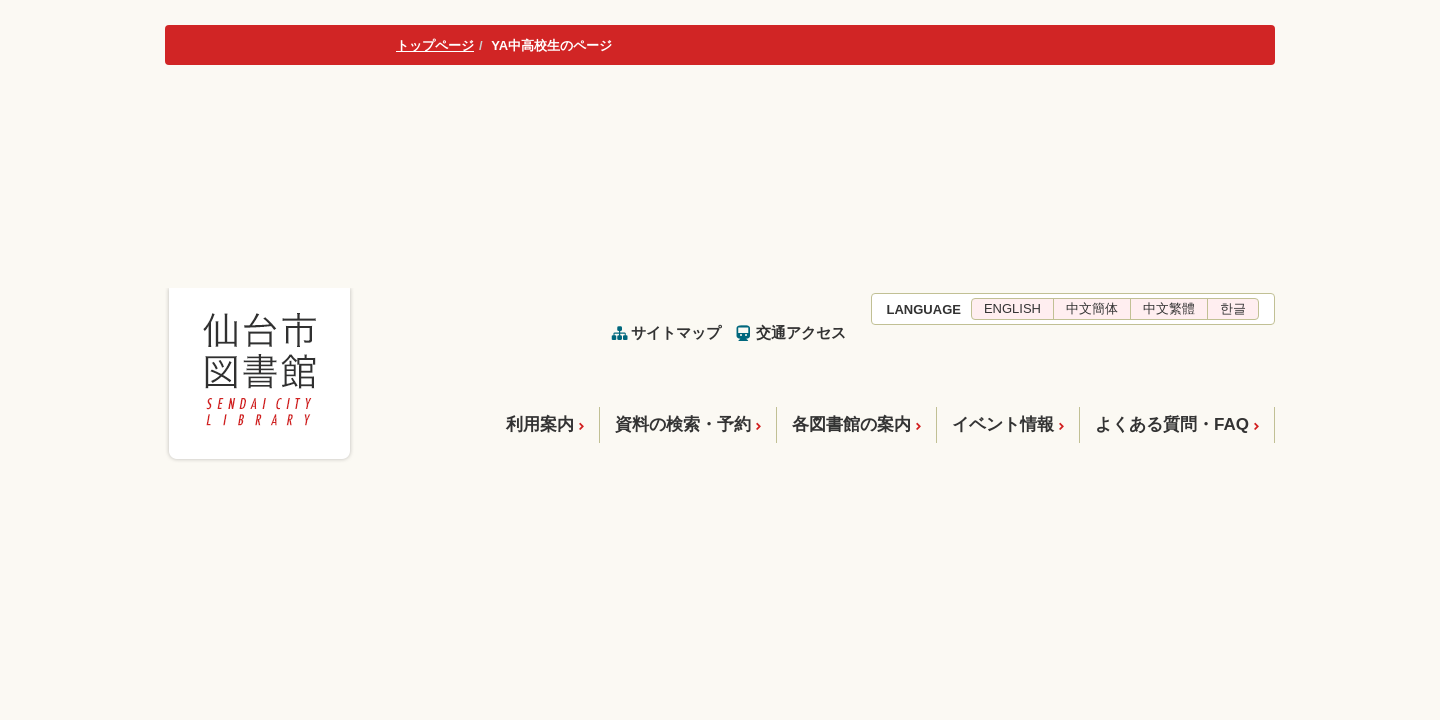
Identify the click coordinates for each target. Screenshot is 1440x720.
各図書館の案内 (851, 424)
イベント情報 (1003, 424)
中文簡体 (1092, 308)
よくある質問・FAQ (1172, 424)
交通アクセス (801, 332)
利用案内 (540, 424)
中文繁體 (1169, 308)
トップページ (435, 45)
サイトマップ (676, 332)
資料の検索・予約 (683, 424)
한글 (1233, 308)
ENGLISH (1012, 308)
